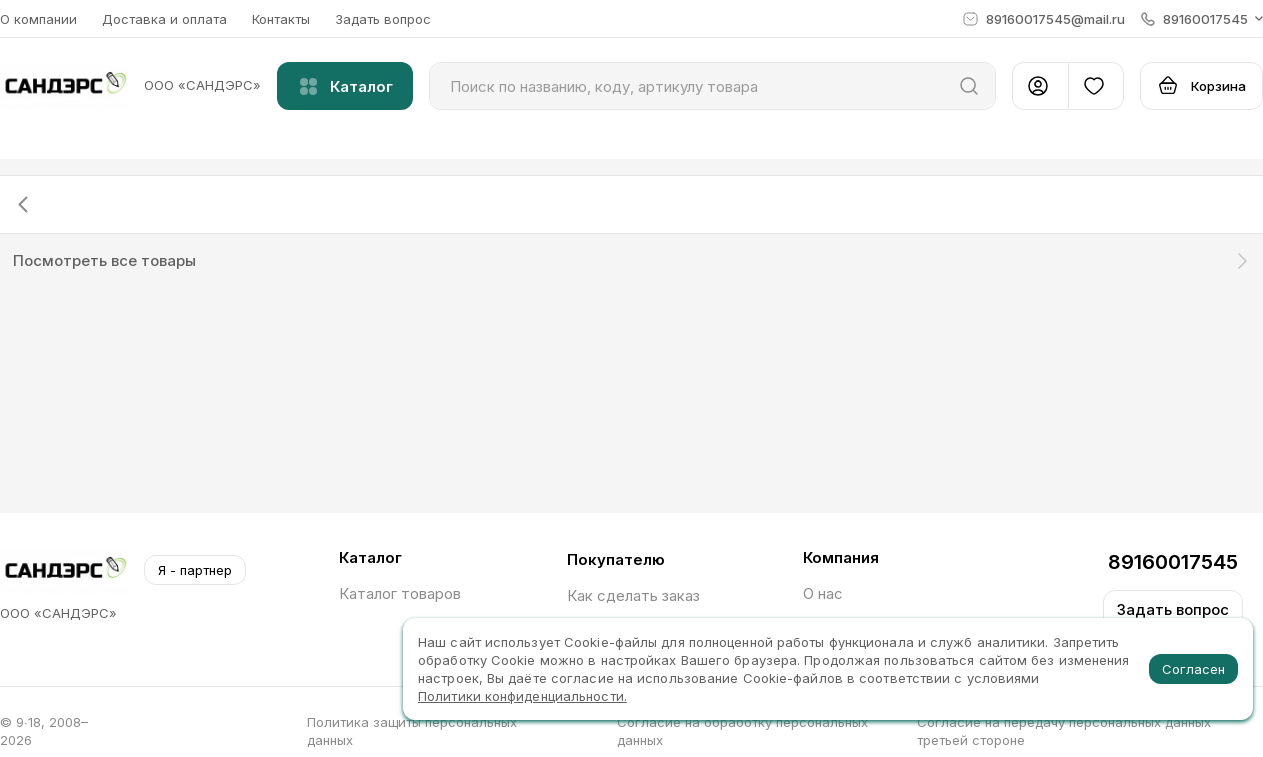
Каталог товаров (400, 593)
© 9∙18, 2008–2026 (44, 731)
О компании (38, 19)
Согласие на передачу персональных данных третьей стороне (1064, 731)
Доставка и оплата (164, 19)
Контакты (281, 19)
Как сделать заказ (633, 595)
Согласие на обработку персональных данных (742, 731)
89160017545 (1173, 562)
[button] (1202, 19)
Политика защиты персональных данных (412, 731)
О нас (823, 593)
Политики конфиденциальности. (522, 696)
